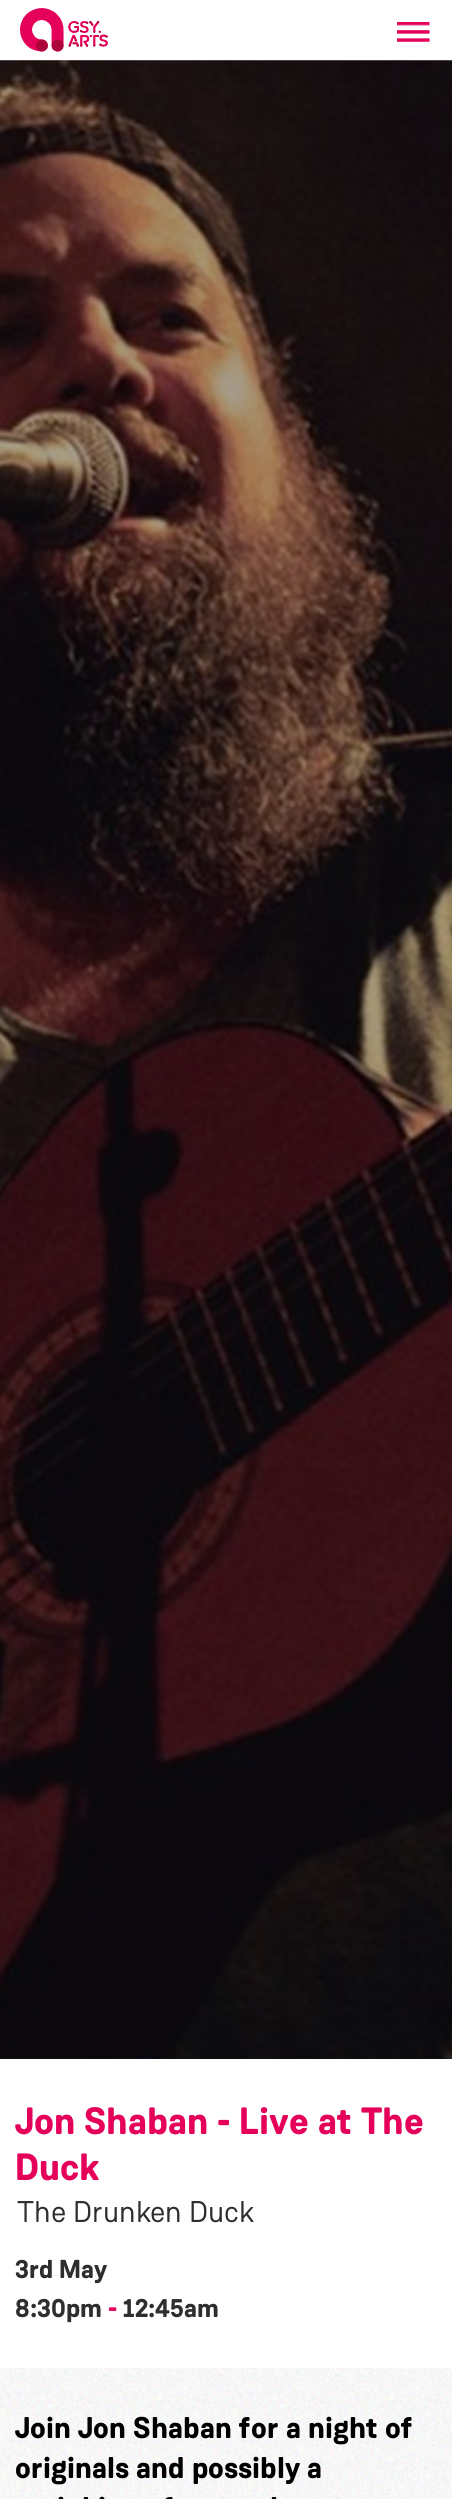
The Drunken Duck (135, 2212)
